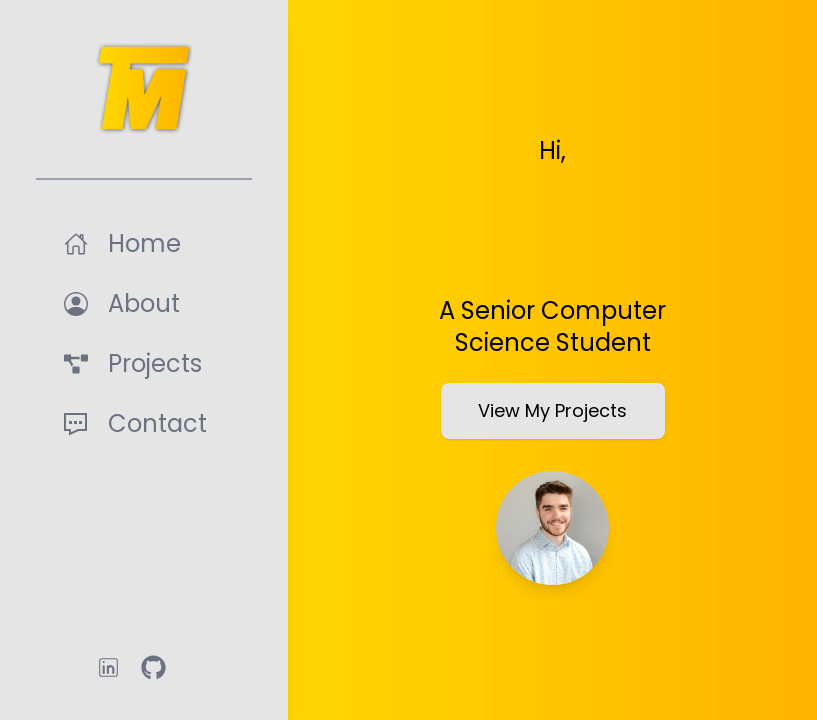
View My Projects (552, 410)
